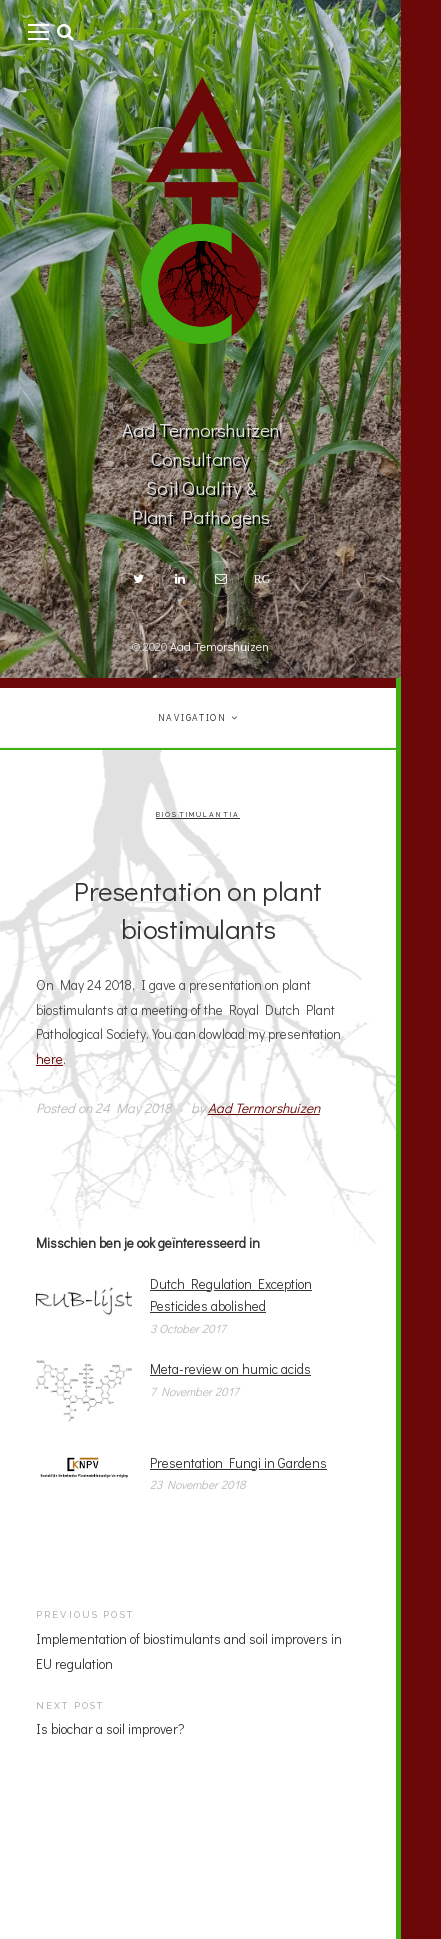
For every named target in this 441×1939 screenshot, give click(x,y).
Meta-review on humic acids (230, 1369)
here (49, 1059)
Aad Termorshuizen (264, 1108)
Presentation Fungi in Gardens (238, 1463)
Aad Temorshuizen (219, 646)
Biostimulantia (198, 815)
